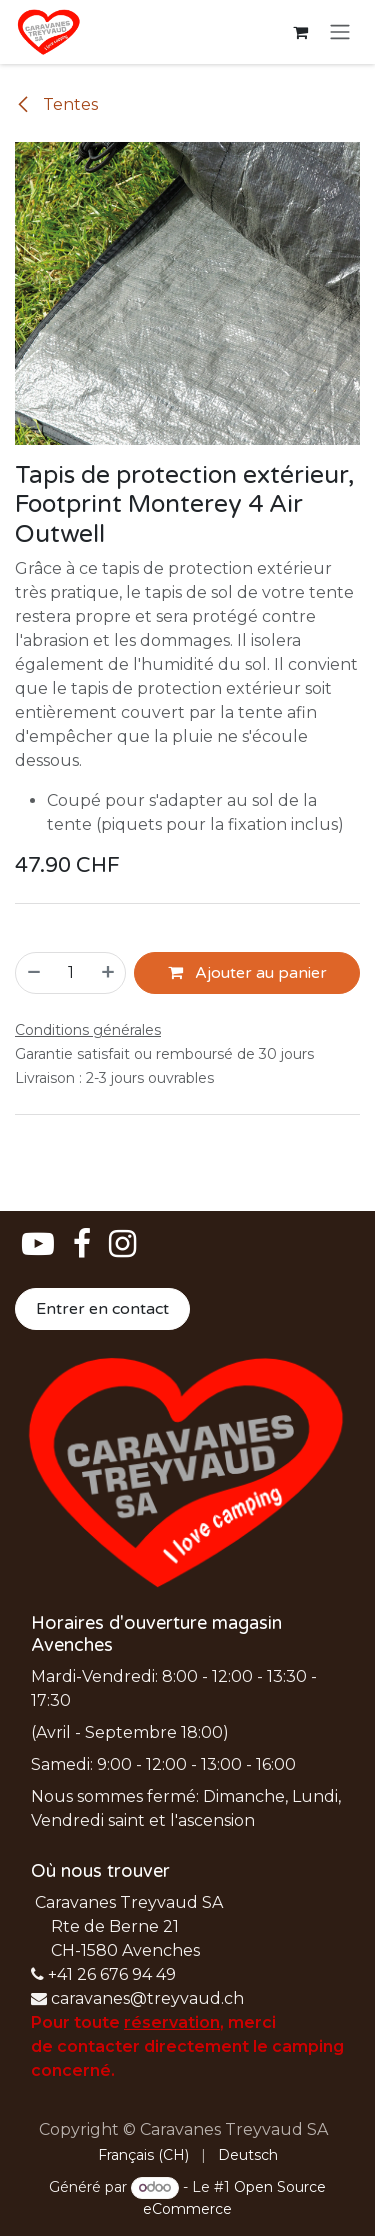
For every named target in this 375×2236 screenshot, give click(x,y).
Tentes (56, 104)
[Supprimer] (33, 973)
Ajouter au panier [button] (247, 973)
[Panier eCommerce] (300, 32)
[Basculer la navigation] (340, 32)
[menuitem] (143, 2155)
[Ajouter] (109, 973)
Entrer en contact (102, 1309)
